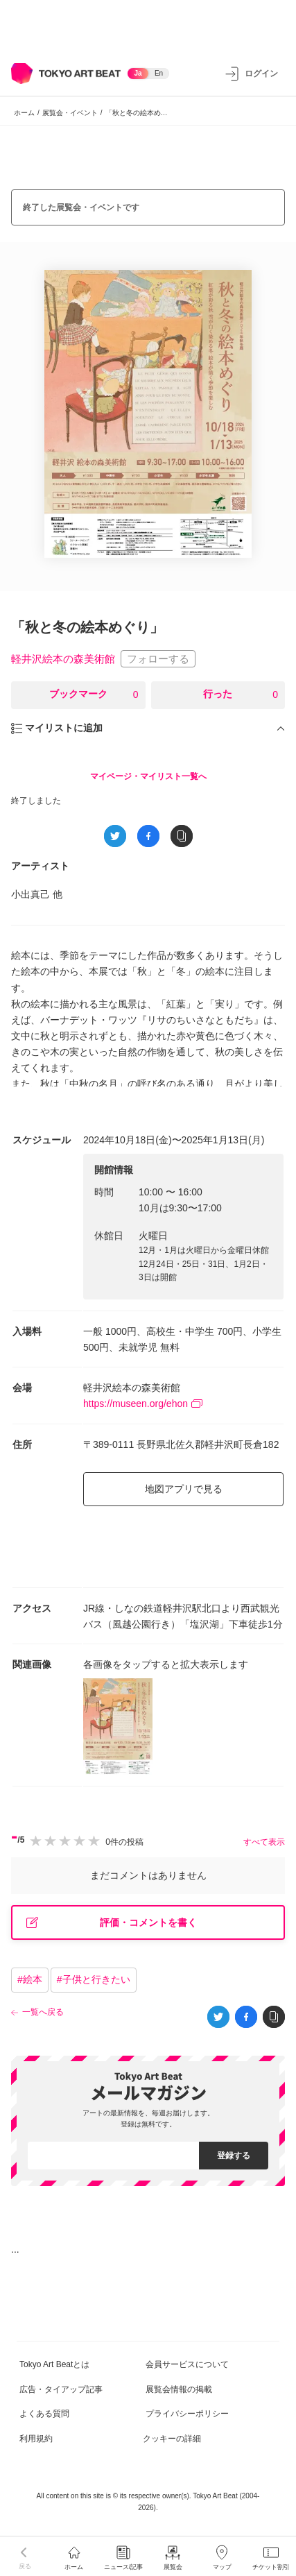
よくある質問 (44, 2414)
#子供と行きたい (93, 1979)
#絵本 (29, 1979)
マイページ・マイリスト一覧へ (148, 776)
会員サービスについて (187, 2364)
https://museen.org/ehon (142, 1403)
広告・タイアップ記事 (61, 2389)
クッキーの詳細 (172, 2438)
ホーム (24, 113)
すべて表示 (264, 1842)
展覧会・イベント (70, 113)
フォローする (158, 659)
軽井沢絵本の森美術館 (63, 659)
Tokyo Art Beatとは (54, 2364)
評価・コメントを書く (111, 1923)
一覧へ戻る (43, 2012)
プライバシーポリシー (187, 2414)
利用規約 (36, 2438)
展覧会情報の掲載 (179, 2389)
